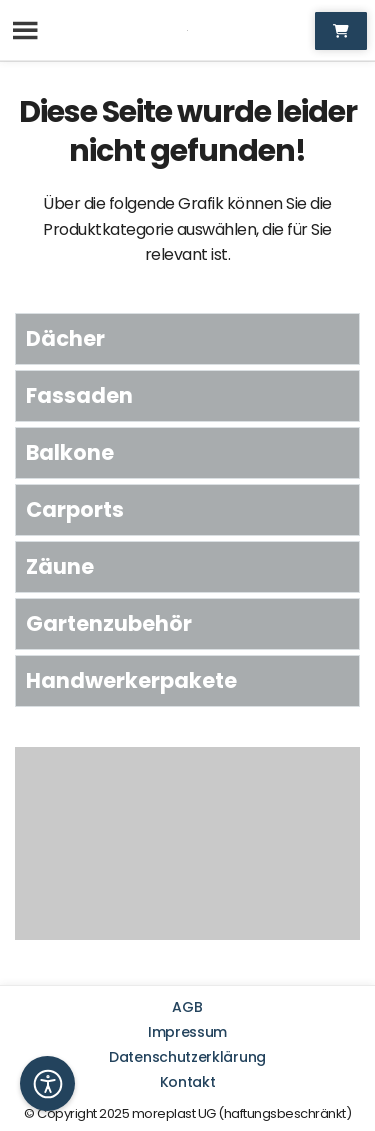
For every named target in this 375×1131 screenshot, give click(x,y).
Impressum (187, 1032)
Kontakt (188, 1082)
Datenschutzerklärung (187, 1057)
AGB (187, 1007)
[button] (47, 1083)
